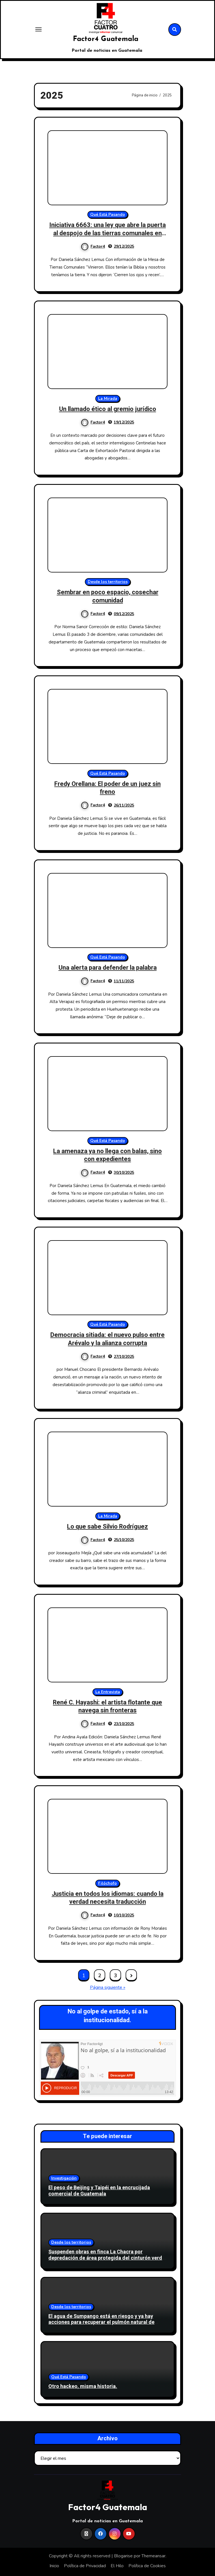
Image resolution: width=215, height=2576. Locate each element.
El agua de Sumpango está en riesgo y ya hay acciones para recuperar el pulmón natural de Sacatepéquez (101, 2322)
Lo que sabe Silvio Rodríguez (107, 1526)
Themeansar (153, 2556)
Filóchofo (107, 1883)
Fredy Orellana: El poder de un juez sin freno (107, 788)
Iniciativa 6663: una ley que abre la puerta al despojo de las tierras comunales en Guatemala (107, 233)
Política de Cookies (147, 2566)
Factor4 (93, 246)
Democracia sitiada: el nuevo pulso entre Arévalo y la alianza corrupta (107, 1339)
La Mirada (107, 398)
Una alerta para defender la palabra (108, 967)
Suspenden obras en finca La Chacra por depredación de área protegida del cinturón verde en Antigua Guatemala (106, 2258)
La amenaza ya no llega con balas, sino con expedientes (107, 1155)
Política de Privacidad (85, 2566)
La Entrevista (107, 1692)
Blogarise (123, 2556)
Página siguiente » (107, 1987)
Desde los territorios (108, 581)
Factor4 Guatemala (106, 39)
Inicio (54, 2566)
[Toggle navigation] (38, 29)
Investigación (64, 2178)
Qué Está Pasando (107, 214)
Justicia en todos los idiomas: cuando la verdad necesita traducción (108, 1898)
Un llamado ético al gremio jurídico (107, 409)
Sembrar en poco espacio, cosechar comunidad (107, 596)
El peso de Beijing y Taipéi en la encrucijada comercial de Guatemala (99, 2191)
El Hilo (117, 2566)
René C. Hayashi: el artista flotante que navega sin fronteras (107, 1706)
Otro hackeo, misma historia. (82, 2387)
